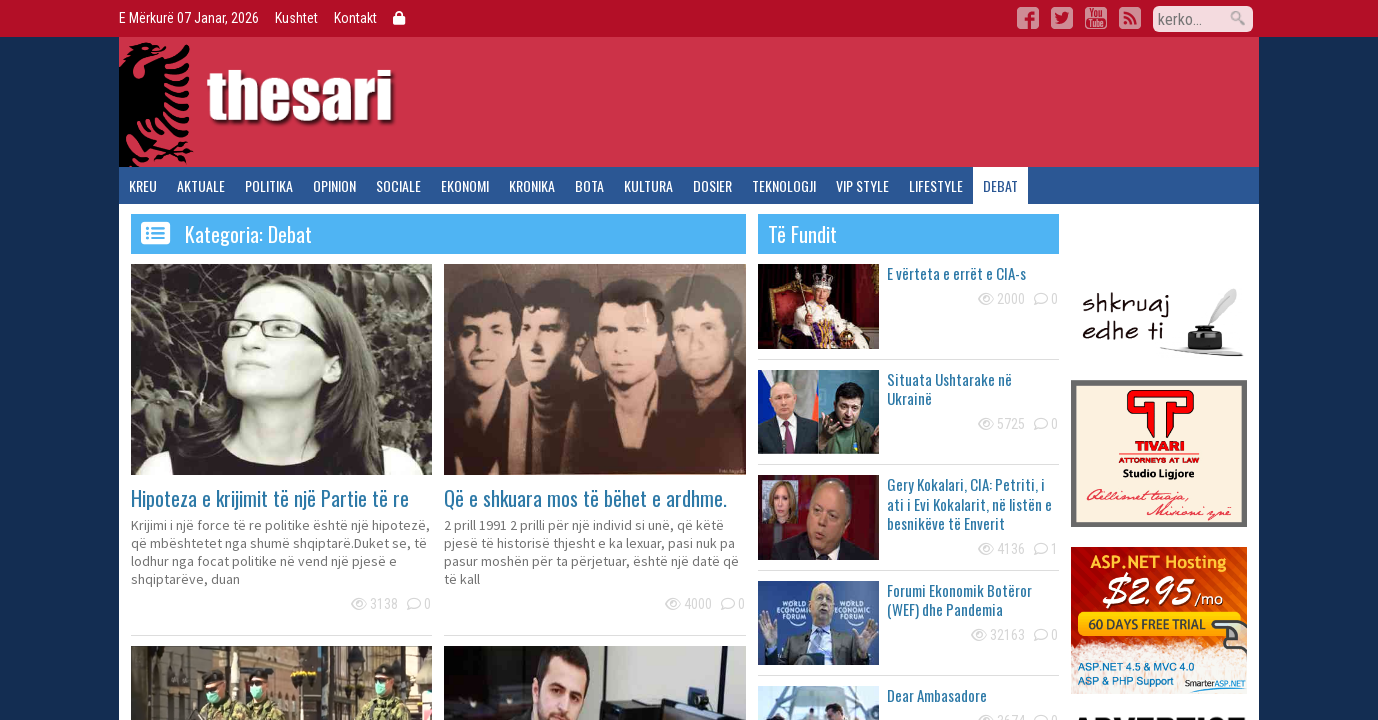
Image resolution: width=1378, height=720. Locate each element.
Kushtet (296, 18)
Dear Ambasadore (937, 695)
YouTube (1096, 18)
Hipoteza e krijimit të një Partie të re (270, 498)
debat (1000, 185)
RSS (1130, 18)
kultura (648, 185)
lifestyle (936, 185)
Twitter (1062, 18)
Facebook (1028, 18)
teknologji (784, 185)
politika (269, 185)
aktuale (201, 185)
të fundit (802, 234)
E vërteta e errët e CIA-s (956, 273)
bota (589, 185)
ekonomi (465, 185)
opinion (334, 185)
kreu (143, 185)
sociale (398, 185)
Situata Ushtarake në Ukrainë (949, 389)
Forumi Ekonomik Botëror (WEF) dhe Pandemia (959, 600)
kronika (532, 185)
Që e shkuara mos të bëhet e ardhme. (585, 498)
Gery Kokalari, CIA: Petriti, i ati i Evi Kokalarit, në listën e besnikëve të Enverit (969, 503)
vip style (862, 185)
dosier (712, 185)
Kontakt (355, 18)
